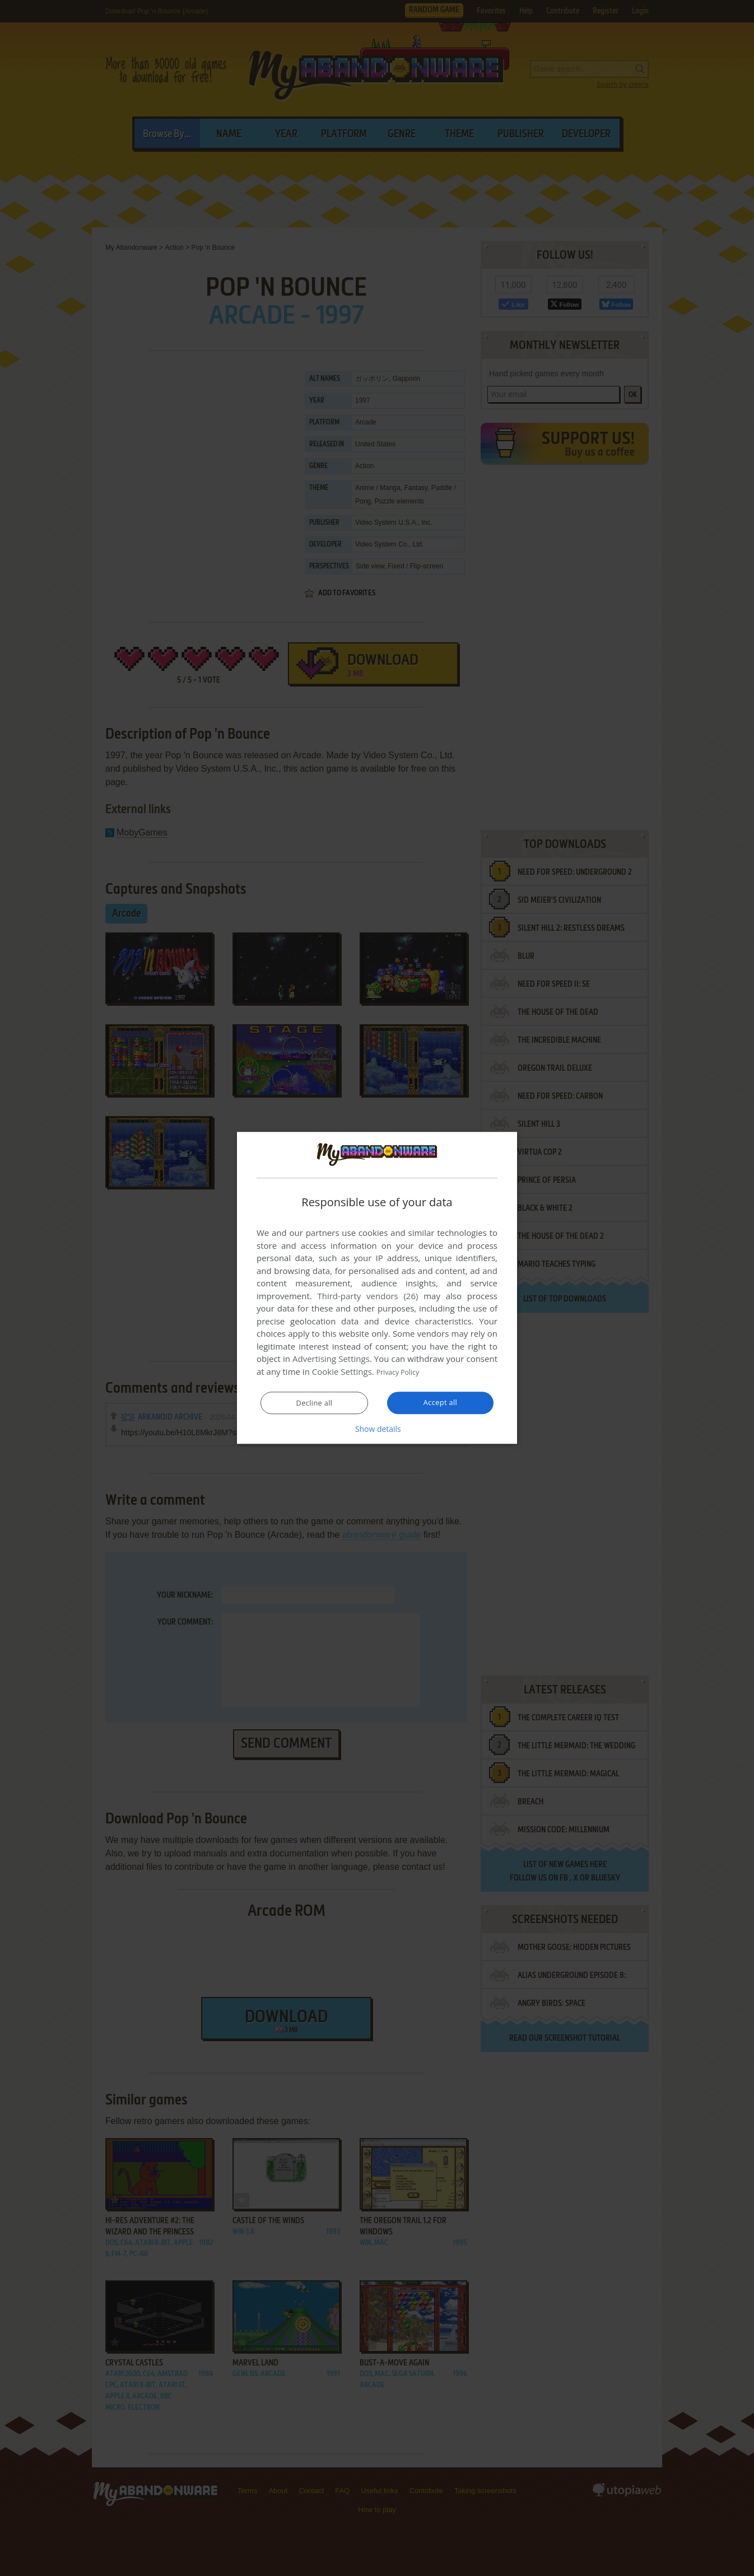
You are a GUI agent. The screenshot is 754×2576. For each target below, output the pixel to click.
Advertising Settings (331, 1359)
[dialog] (377, 1288)
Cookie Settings (342, 1372)
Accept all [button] (440, 1402)
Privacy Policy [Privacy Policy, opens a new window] (402, 1372)
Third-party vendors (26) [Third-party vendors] (367, 1296)
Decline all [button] (314, 1403)
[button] (377, 1429)
